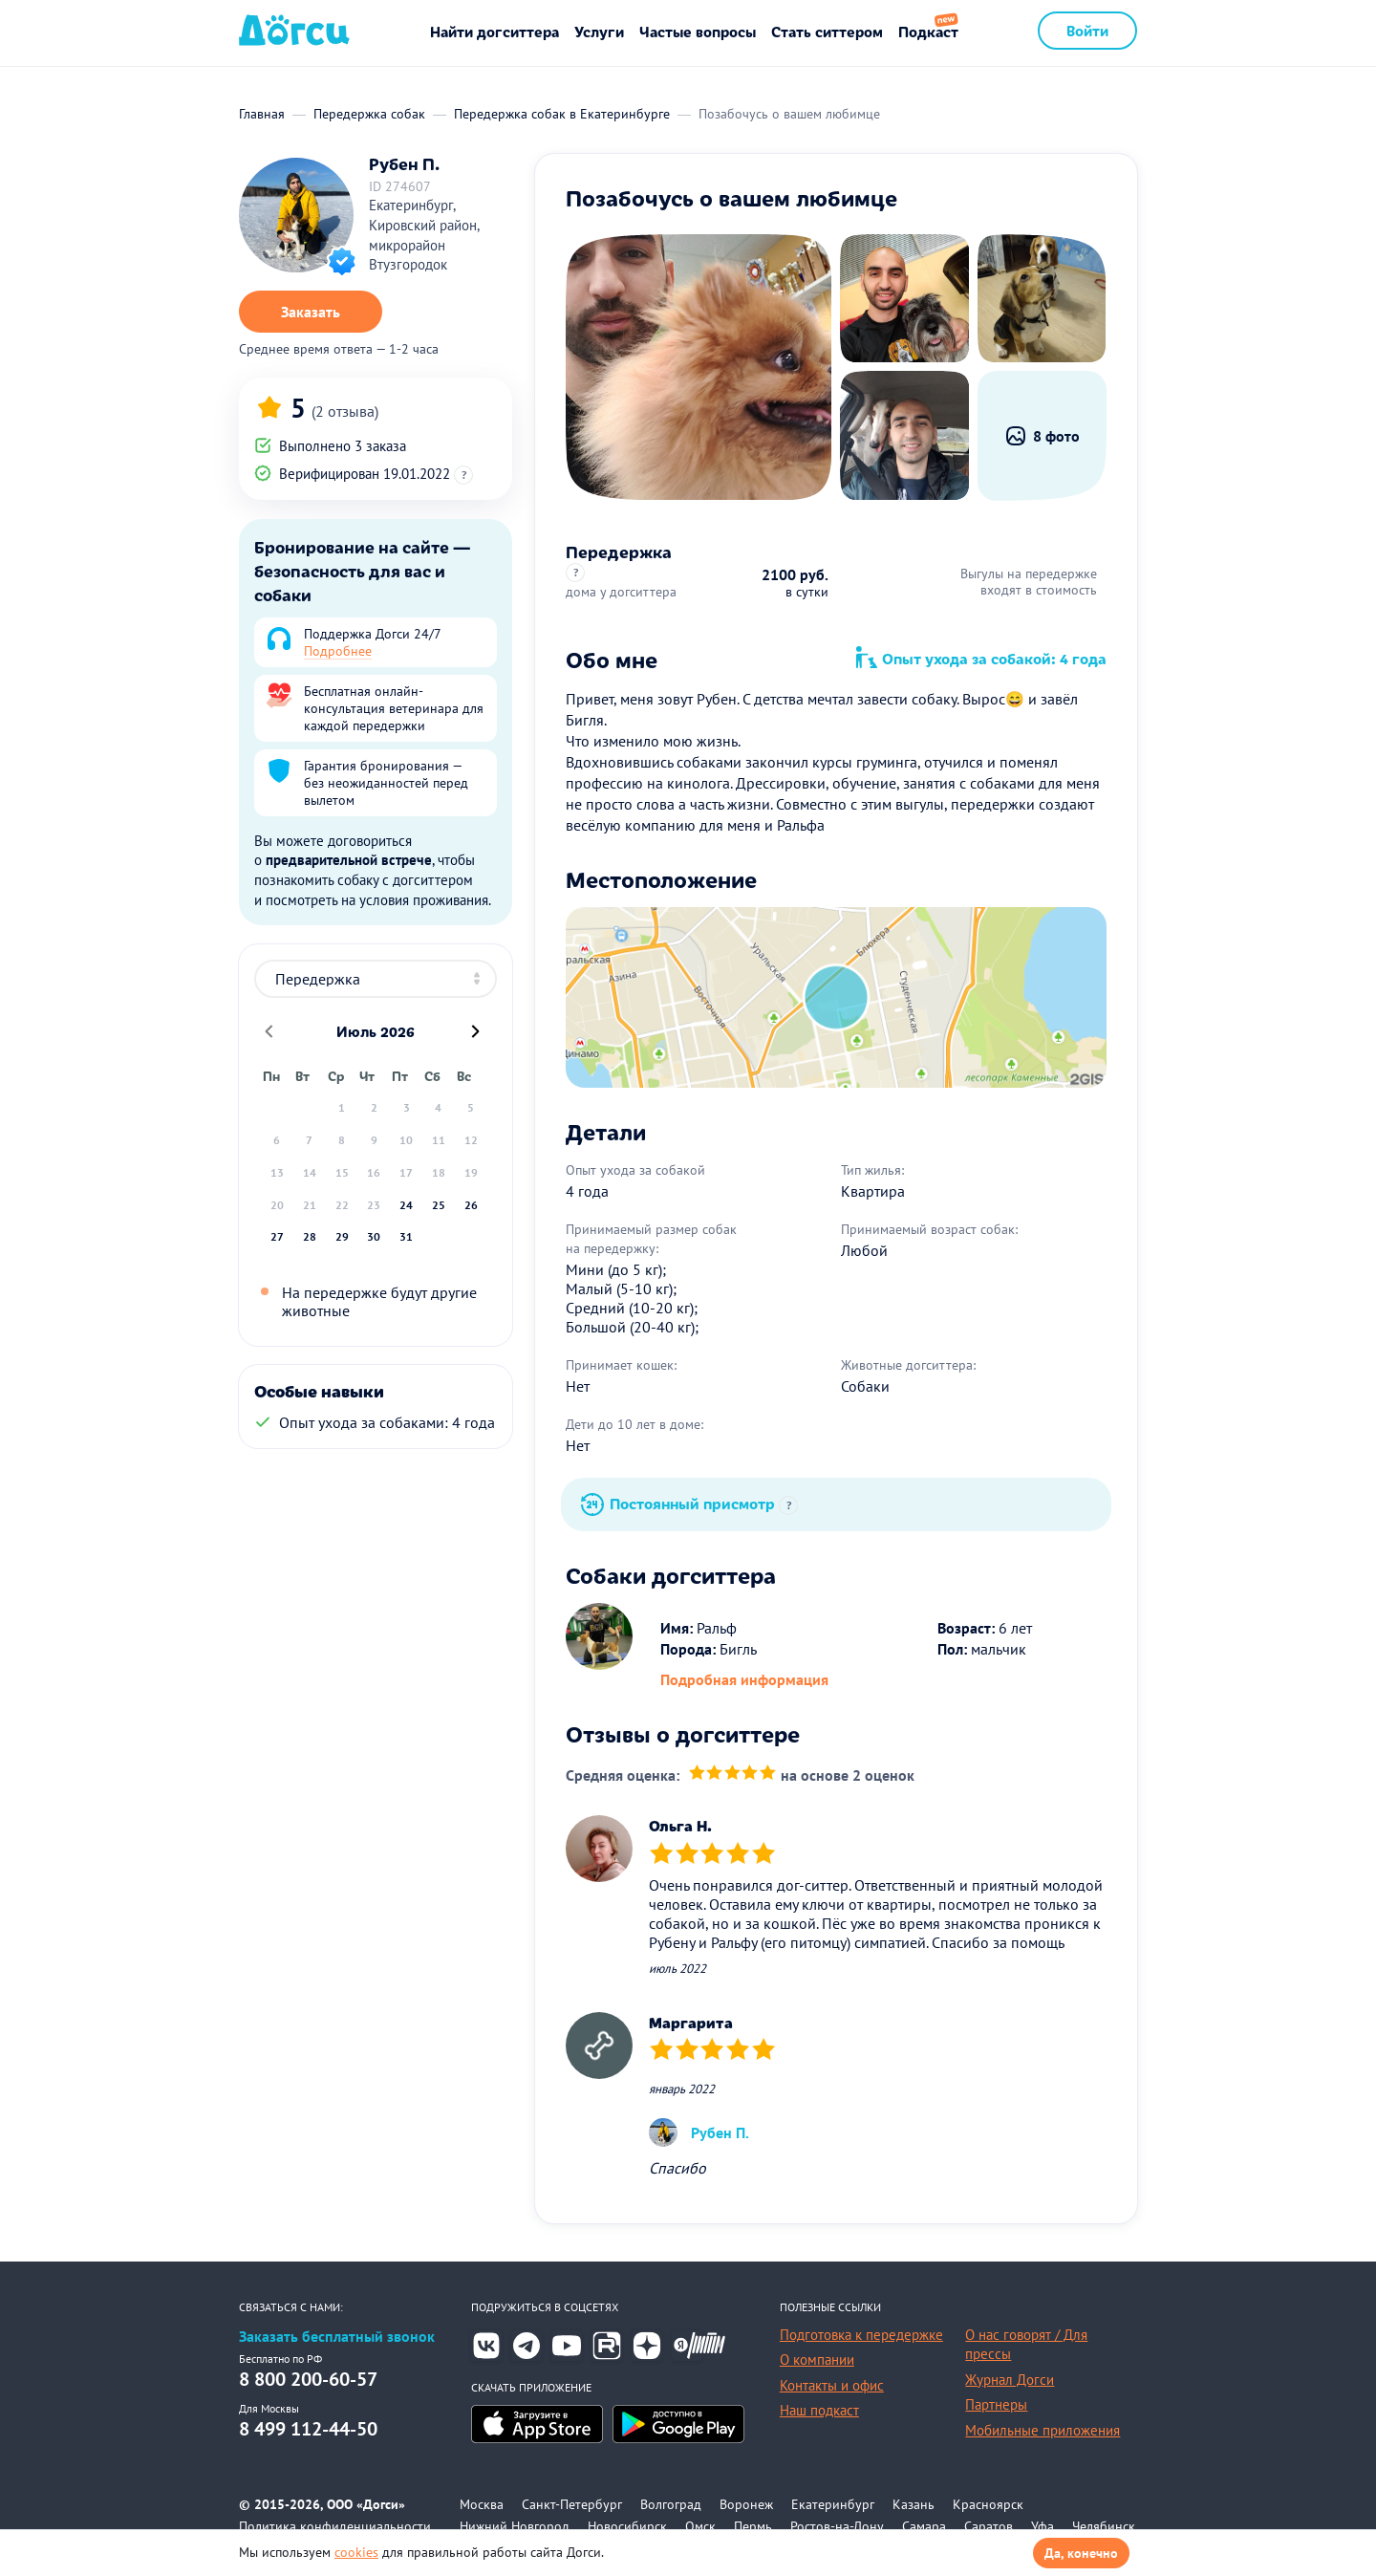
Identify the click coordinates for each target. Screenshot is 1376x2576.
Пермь (753, 2526)
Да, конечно (1081, 2553)
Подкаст (928, 31)
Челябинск (1103, 2526)
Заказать (310, 311)
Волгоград (670, 2504)
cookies (356, 2552)
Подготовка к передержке (861, 2335)
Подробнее (338, 651)
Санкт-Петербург (572, 2504)
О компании (817, 2359)
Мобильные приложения (1042, 2430)
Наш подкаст (819, 2410)
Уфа (1042, 2526)
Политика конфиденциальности (335, 2526)
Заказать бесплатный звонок (337, 2336)
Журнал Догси (1009, 2379)
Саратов (988, 2526)
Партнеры (996, 2404)
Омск (700, 2526)
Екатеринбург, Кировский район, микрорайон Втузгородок (424, 234)
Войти (1087, 30)
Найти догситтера (494, 31)
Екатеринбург (832, 2504)
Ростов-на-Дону (837, 2526)
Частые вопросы (697, 31)
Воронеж (746, 2504)
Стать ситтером (827, 31)
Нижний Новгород (515, 2526)
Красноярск (988, 2504)
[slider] (732, 1774)
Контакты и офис (832, 2385)
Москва (482, 2504)
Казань (913, 2504)
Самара (924, 2526)
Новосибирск (627, 2526)
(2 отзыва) (345, 411)
